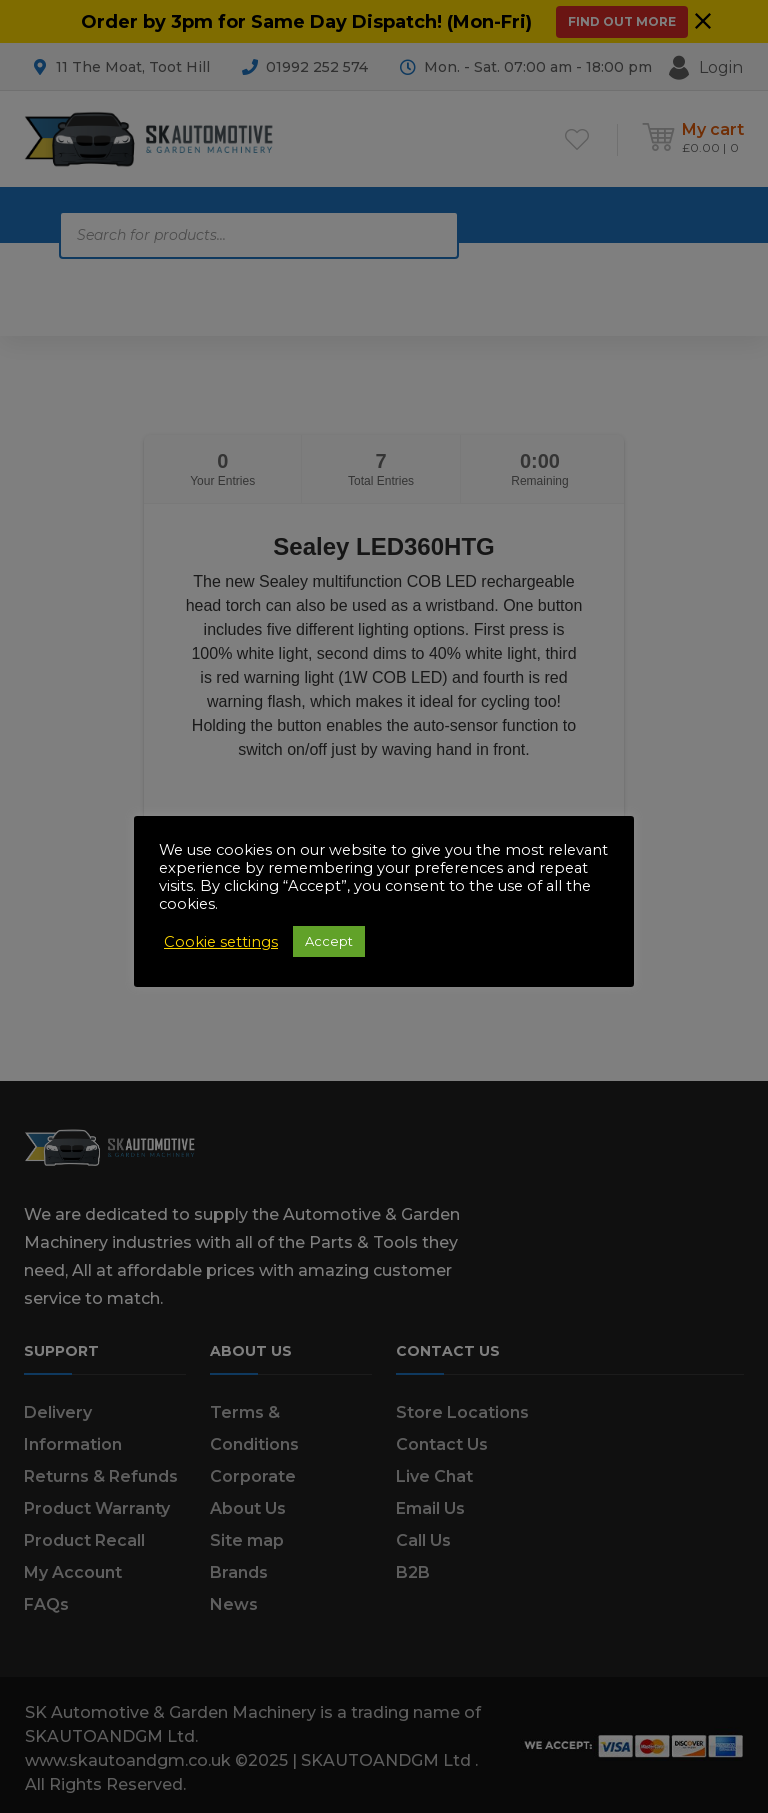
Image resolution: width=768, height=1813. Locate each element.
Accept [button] (329, 941)
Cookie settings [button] (221, 942)
